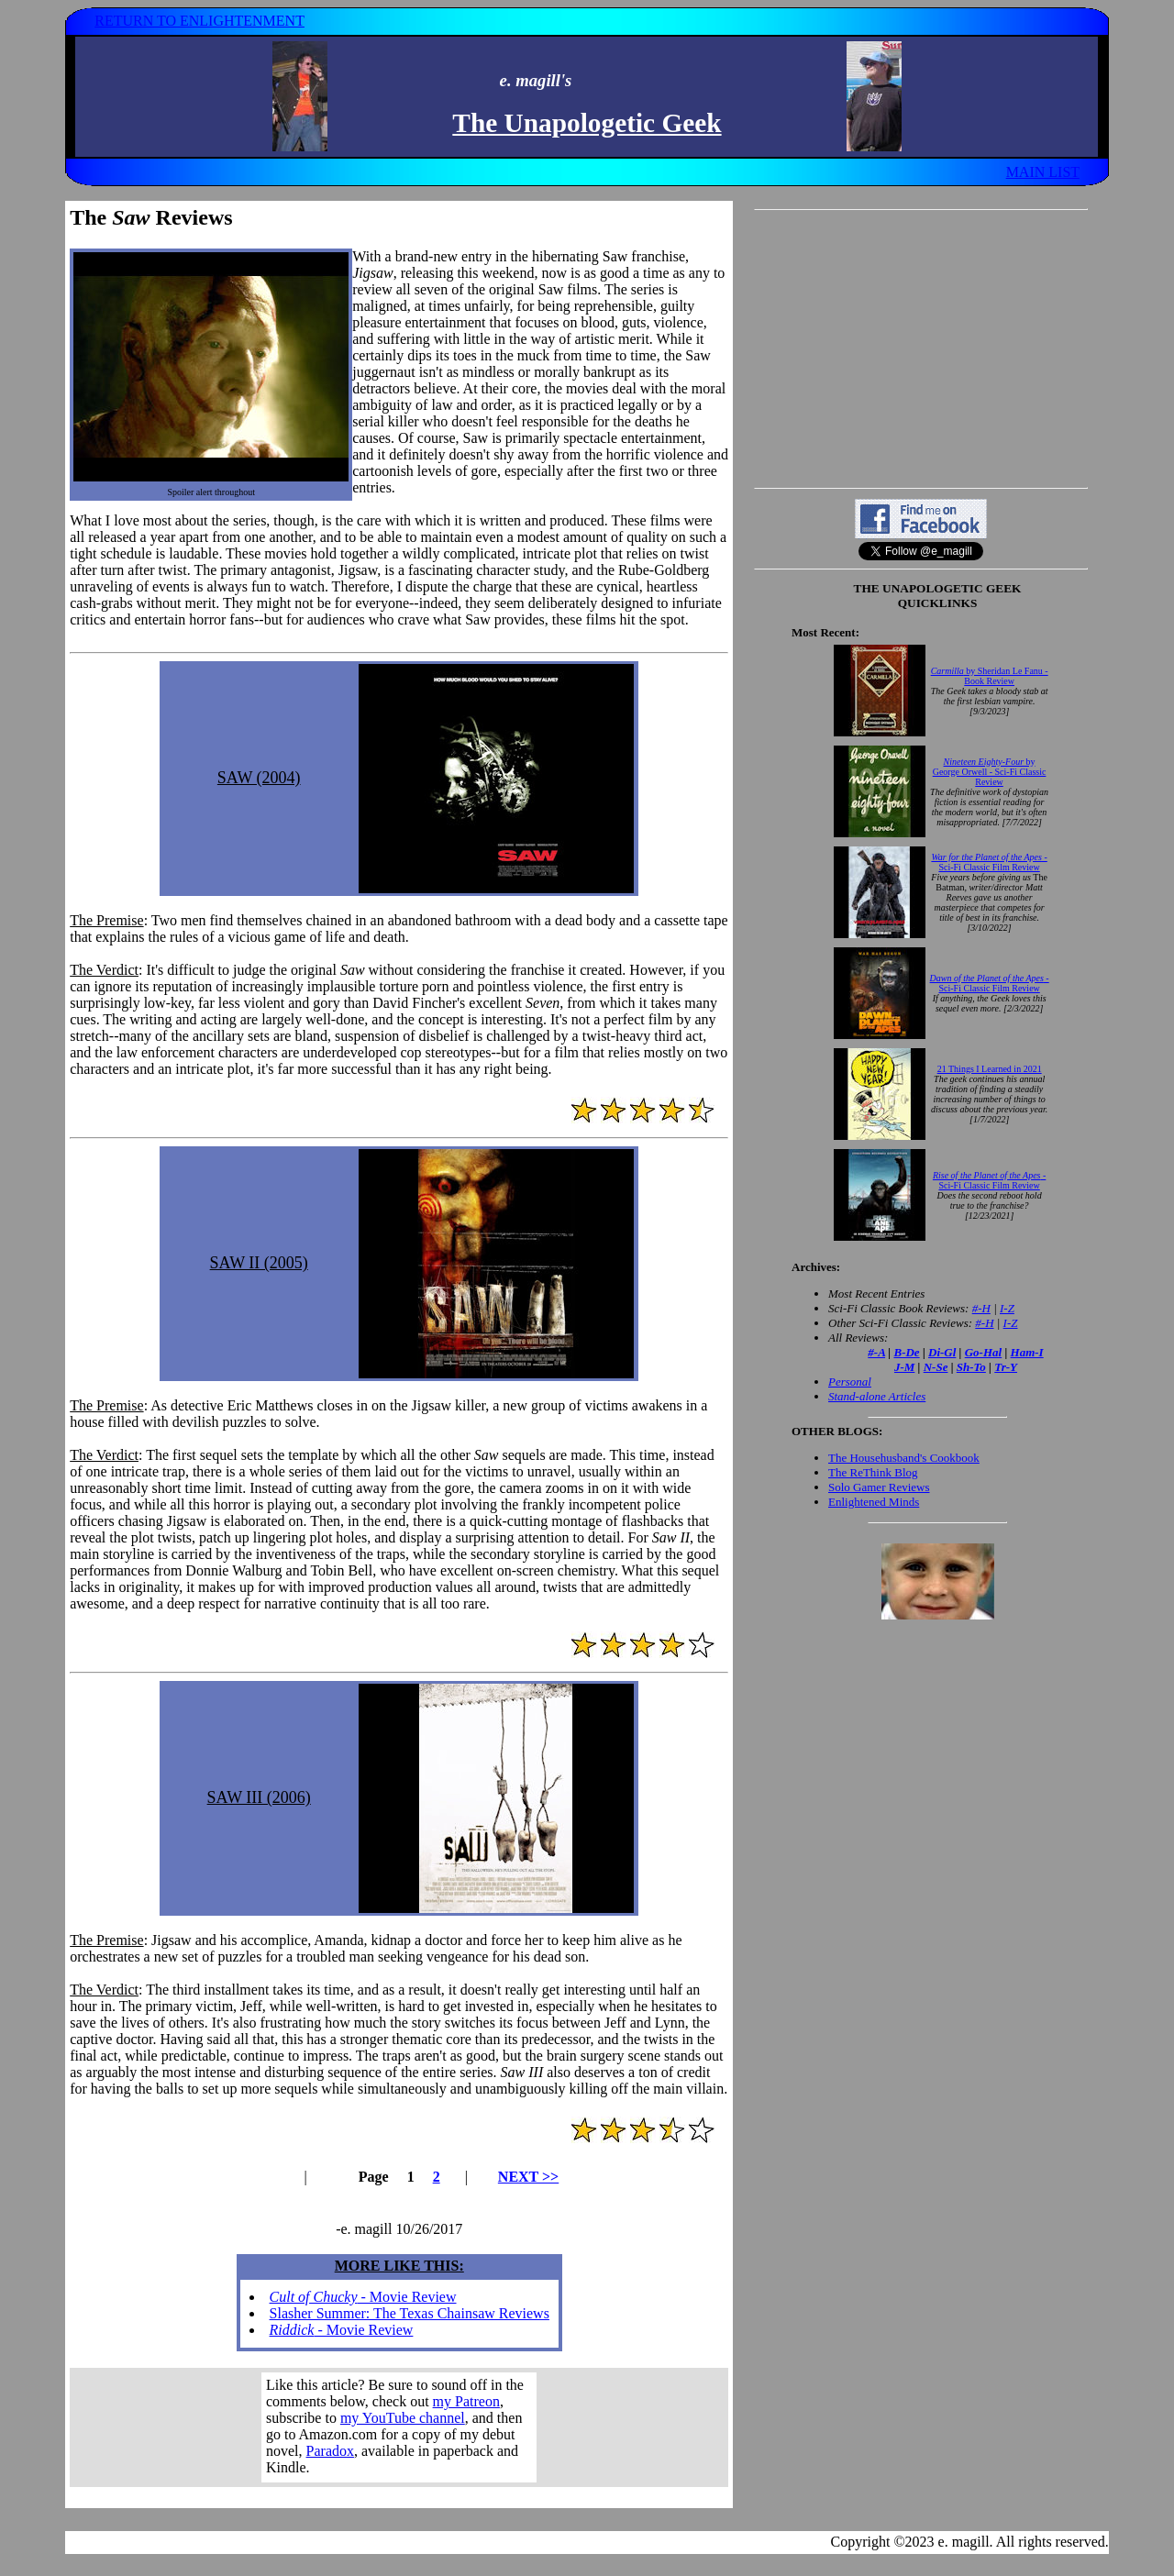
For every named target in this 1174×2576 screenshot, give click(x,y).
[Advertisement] (920, 348)
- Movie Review (363, 2297)
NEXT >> (528, 2176)
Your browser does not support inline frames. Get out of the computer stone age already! (399, 2427)
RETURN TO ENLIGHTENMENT (199, 20)
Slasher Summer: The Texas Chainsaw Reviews (409, 2313)
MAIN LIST (1043, 172)
